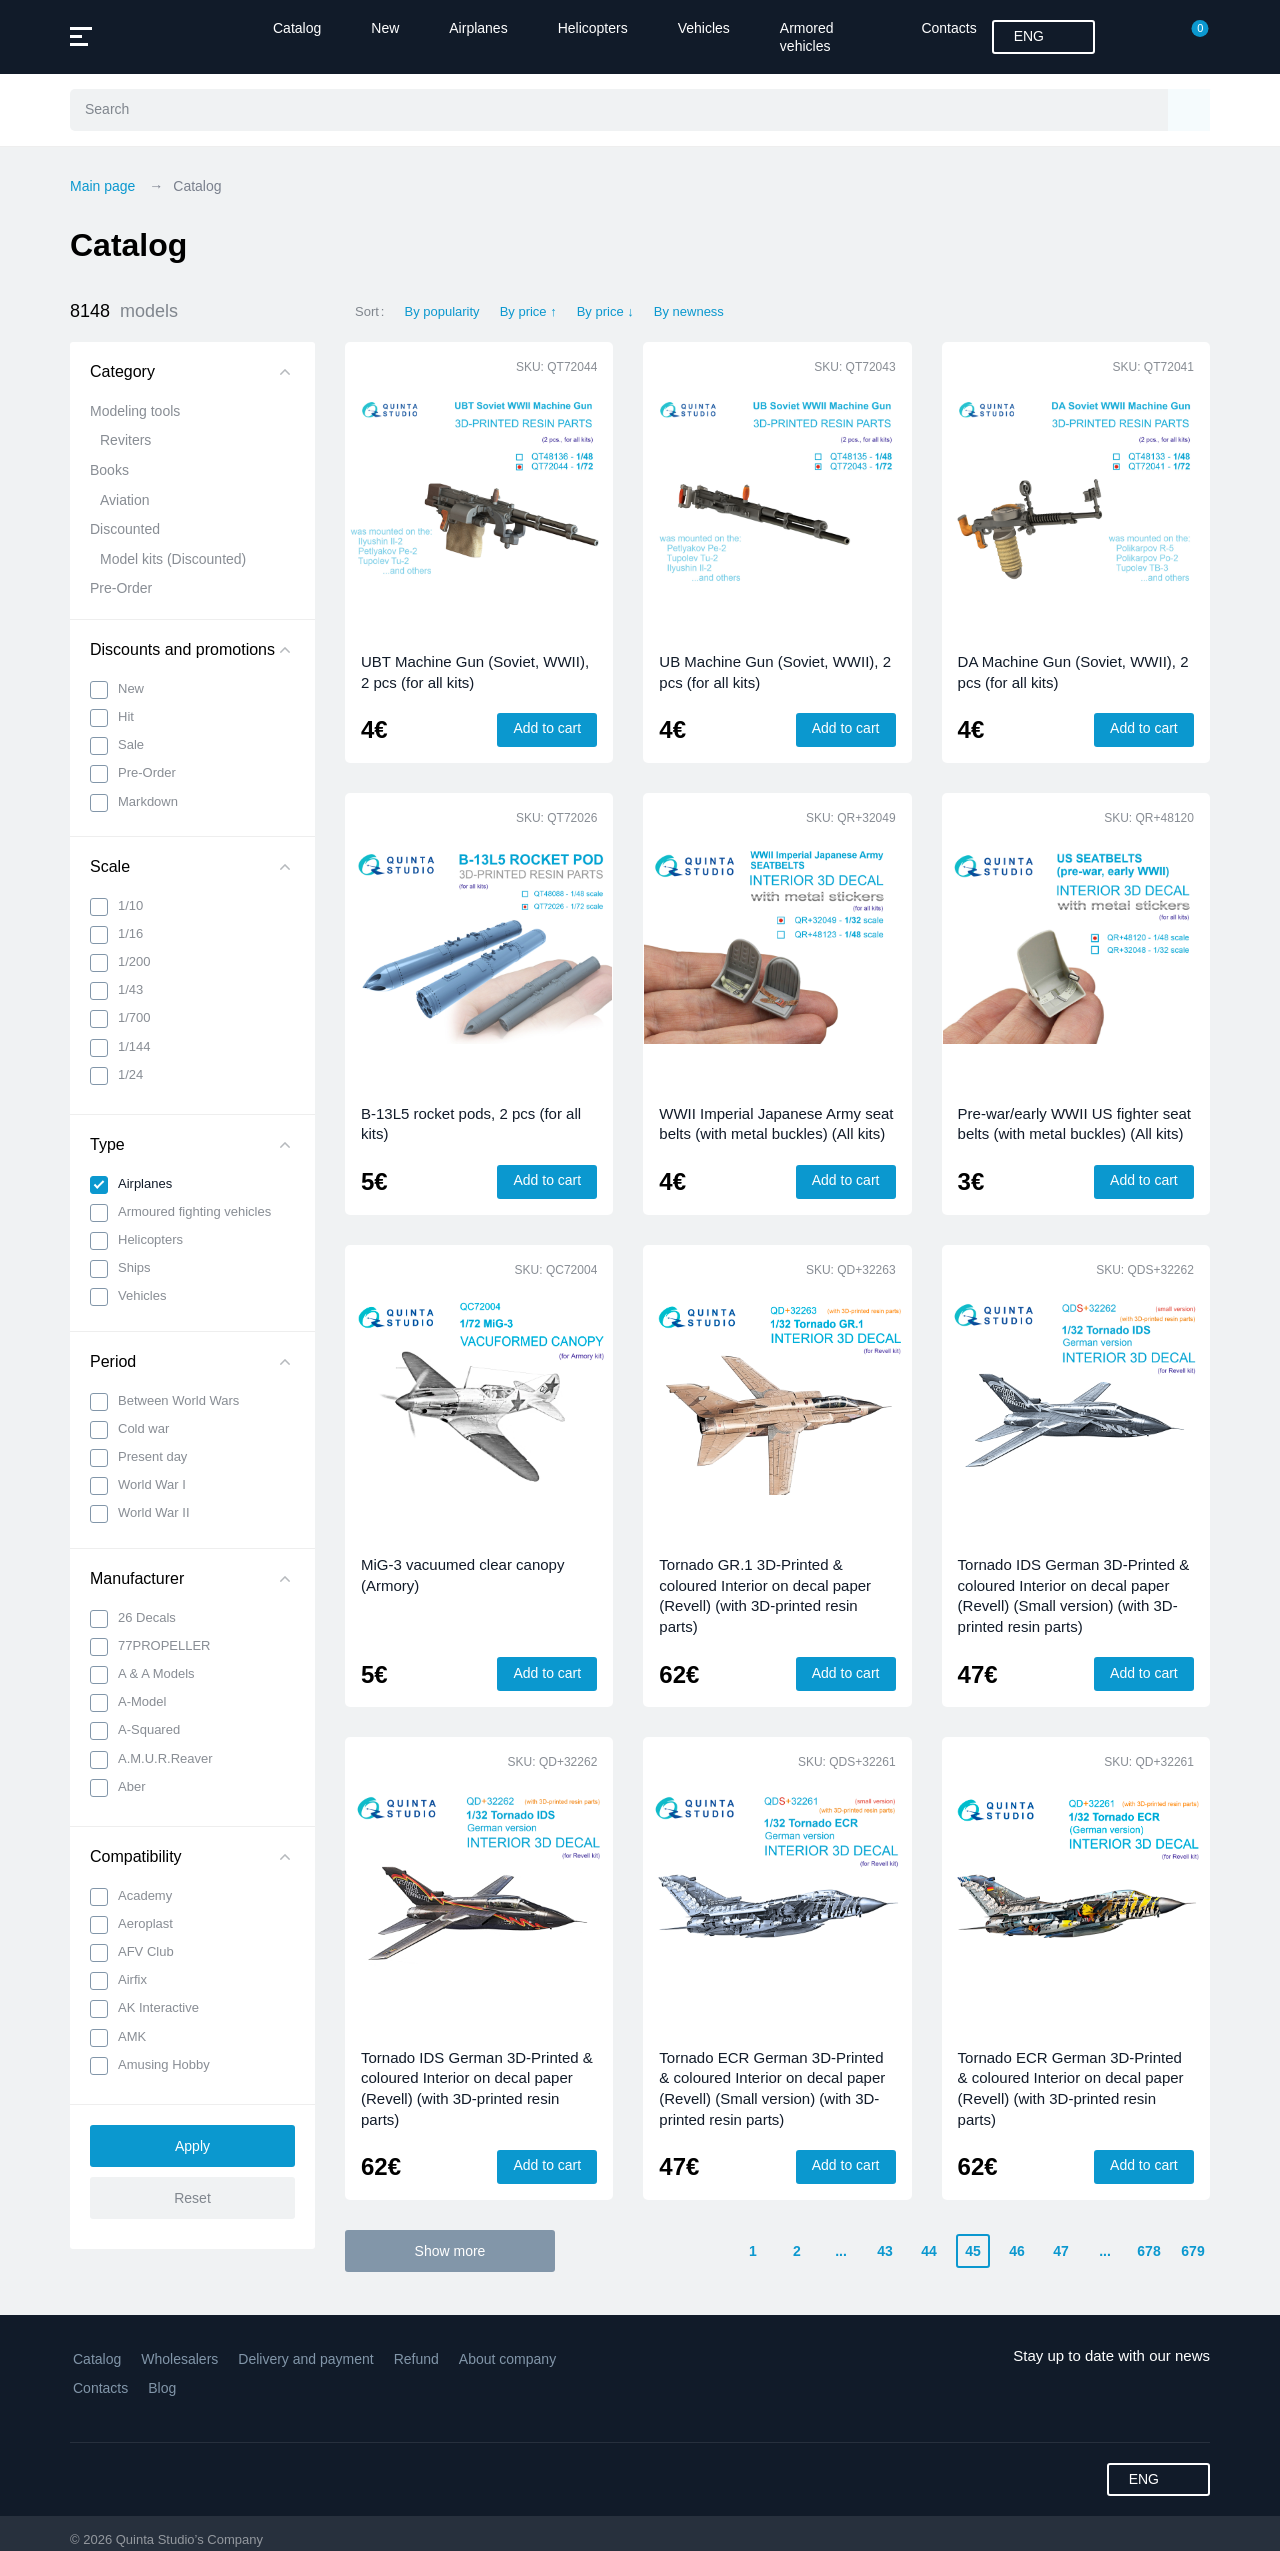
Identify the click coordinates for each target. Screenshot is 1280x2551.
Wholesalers (179, 2359)
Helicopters (593, 28)
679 (1192, 2251)
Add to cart (547, 728)
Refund (416, 2359)
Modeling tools (135, 411)
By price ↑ (528, 311)
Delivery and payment (305, 2359)
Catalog (297, 28)
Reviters (125, 440)
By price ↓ (605, 311)
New (385, 28)
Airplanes (478, 28)
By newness (689, 311)
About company (507, 2359)
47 (1061, 2251)
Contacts (948, 28)
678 (1148, 2251)
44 (929, 2251)
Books (109, 470)
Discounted (125, 529)
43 (885, 2251)
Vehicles (704, 28)
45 (973, 2251)
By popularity (441, 311)
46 (1017, 2251)
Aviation (125, 500)
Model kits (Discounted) (173, 559)
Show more (450, 2251)
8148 (124, 311)
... (841, 2251)
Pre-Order (121, 588)
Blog (162, 2388)
